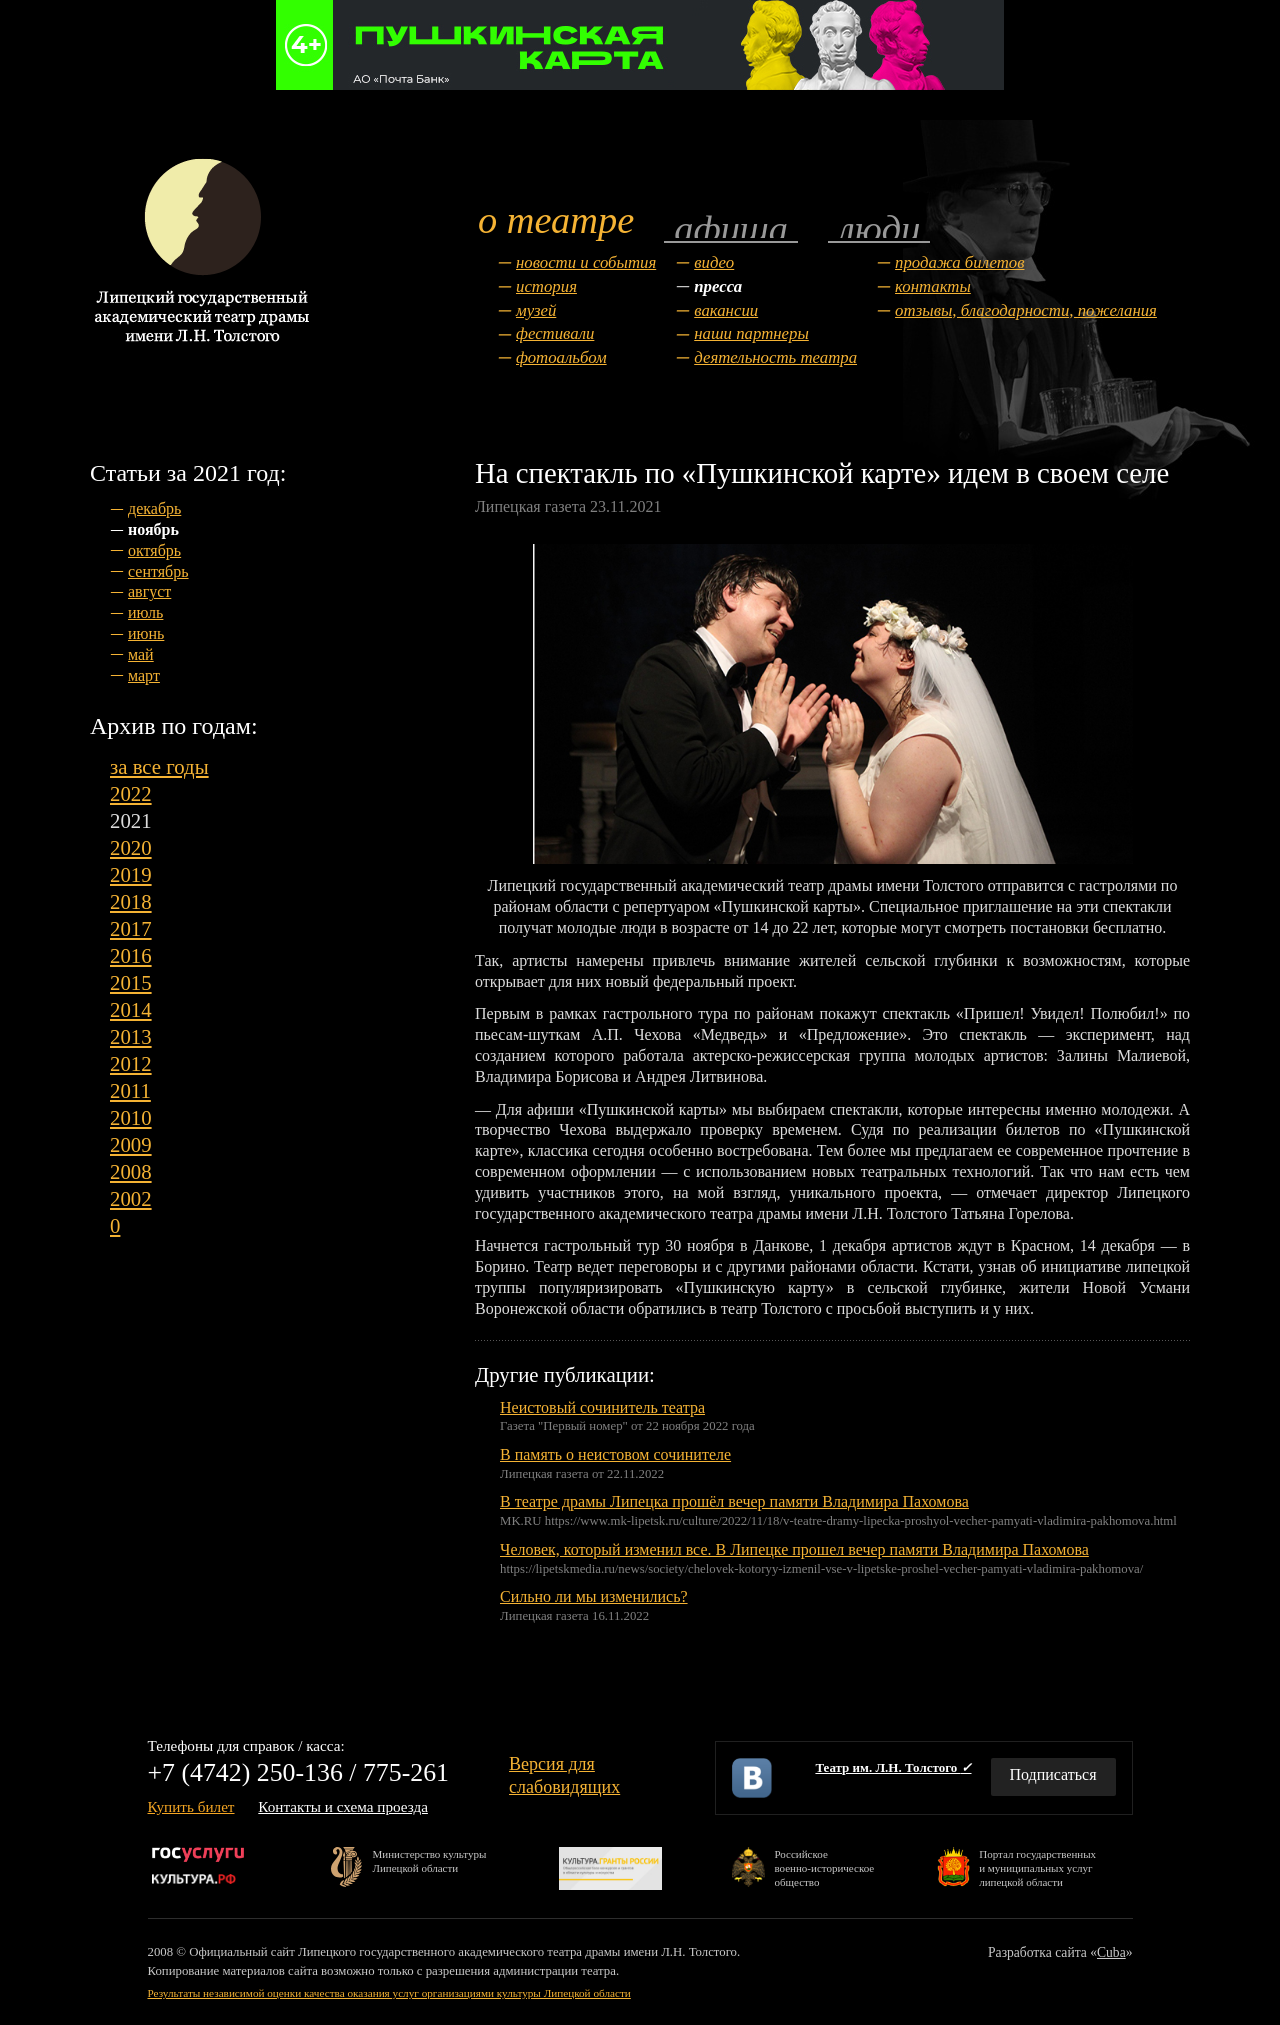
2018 (131, 901)
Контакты (933, 286)
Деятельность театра (775, 357)
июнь (146, 633)
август (149, 591)
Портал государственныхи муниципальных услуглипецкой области (1037, 1867)
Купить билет (191, 1806)
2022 (131, 793)
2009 (131, 1144)
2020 (131, 847)
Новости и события (586, 262)
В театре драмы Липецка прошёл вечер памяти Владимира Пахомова (734, 1501)
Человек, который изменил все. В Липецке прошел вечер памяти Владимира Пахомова (794, 1549)
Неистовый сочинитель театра (602, 1407)
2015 (131, 982)
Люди (879, 227)
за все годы (159, 766)
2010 (131, 1117)
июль (145, 612)
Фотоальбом (561, 357)
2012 (131, 1063)
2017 (131, 928)
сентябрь (158, 571)
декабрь (154, 508)
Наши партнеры (751, 333)
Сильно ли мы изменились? (594, 1596)
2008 (131, 1171)
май (141, 654)
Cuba (1111, 1952)
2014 (131, 1009)
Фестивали (555, 333)
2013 (131, 1036)
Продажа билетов (959, 262)
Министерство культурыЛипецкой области (430, 1861)
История (546, 286)
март (144, 675)
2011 (130, 1090)
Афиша (731, 227)
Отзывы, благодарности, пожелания (1026, 310)
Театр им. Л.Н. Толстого (893, 1767)
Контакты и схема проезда (343, 1806)
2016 (131, 955)
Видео (714, 262)
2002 (131, 1198)
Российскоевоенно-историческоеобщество (824, 1867)
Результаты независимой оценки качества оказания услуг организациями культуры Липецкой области (389, 1993)
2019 (131, 874)
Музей (536, 310)
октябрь (154, 550)
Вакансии (726, 310)
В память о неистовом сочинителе (615, 1454)
